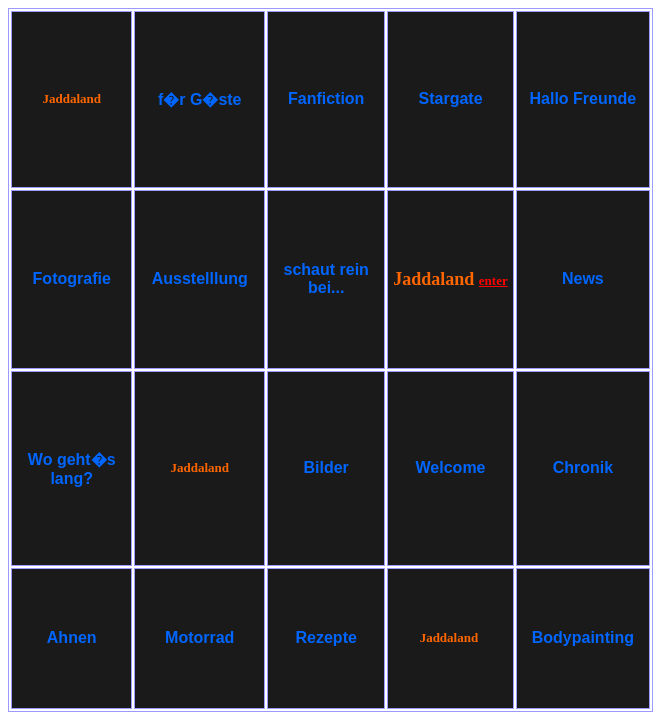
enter (493, 280)
